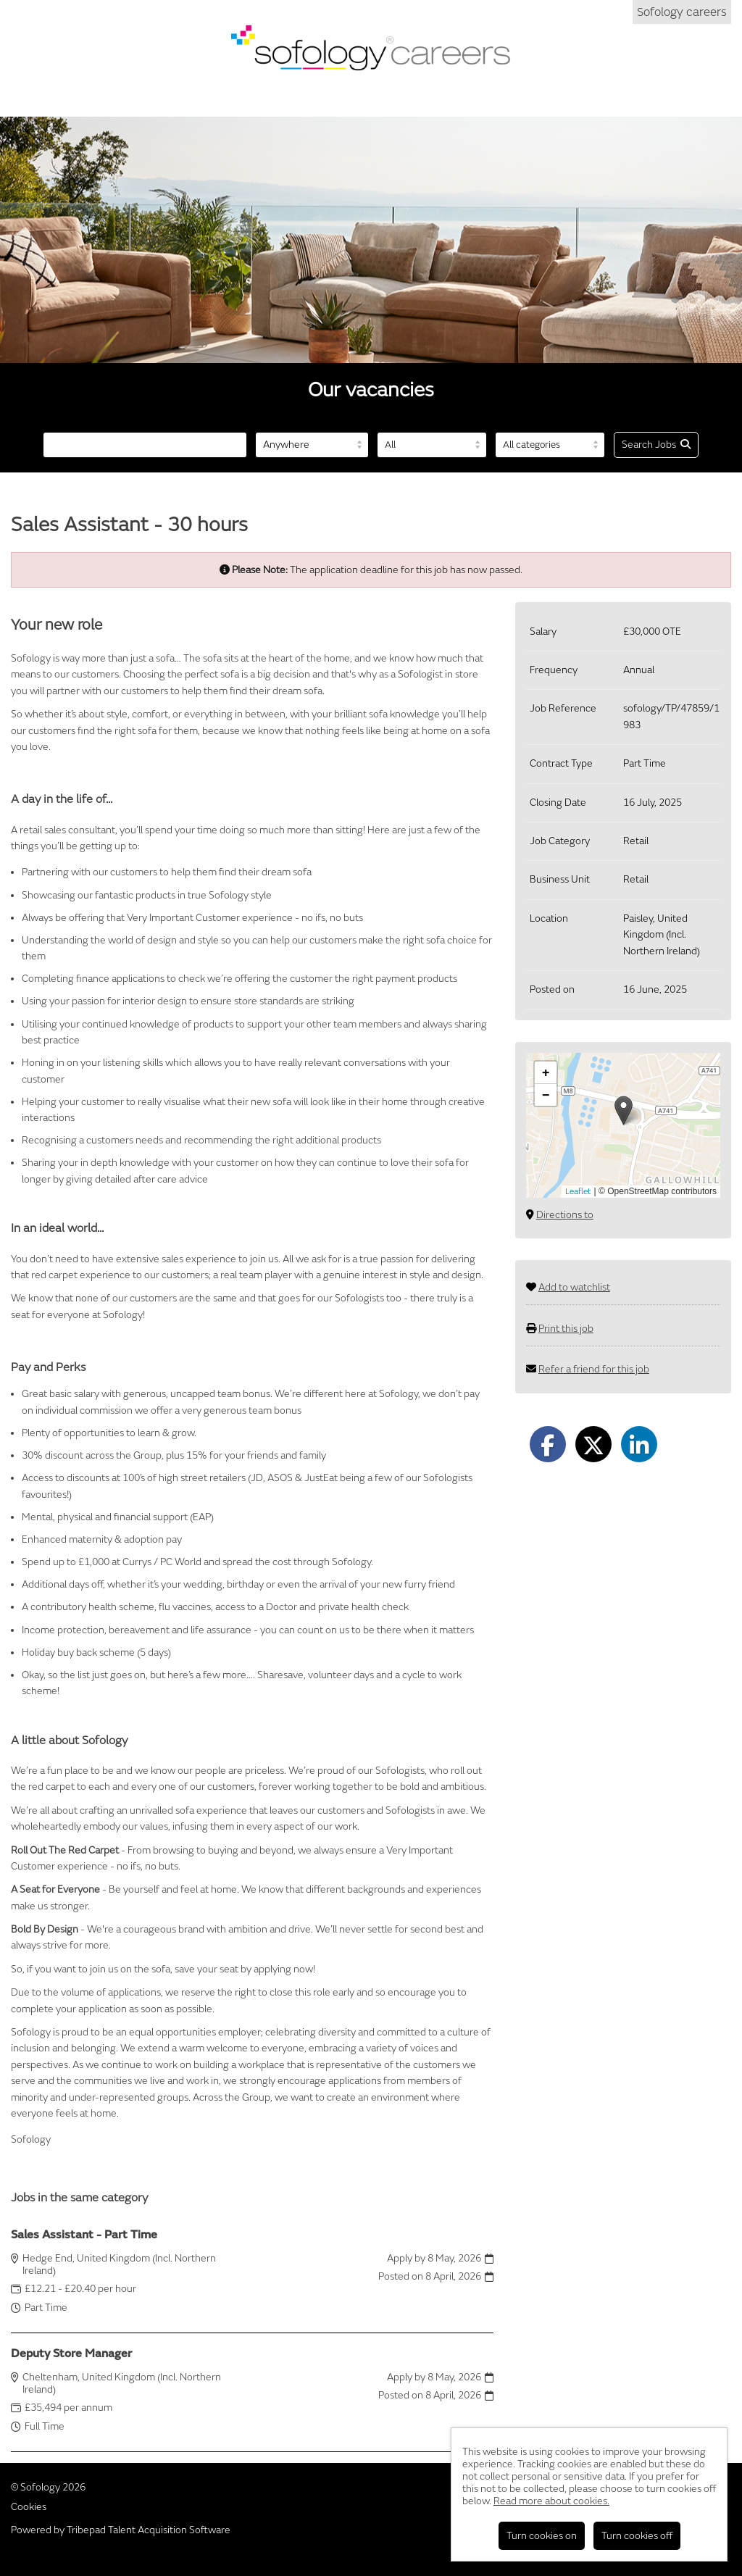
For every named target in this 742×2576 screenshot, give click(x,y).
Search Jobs (656, 444)
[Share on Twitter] (593, 1444)
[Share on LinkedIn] (639, 1444)
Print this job (565, 1328)
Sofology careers (682, 12)
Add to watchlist (574, 1287)
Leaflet (578, 1191)
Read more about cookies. (551, 2501)
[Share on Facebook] (548, 1444)
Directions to (564, 1215)
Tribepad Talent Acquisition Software (148, 2530)
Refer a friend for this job (593, 1369)
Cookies (28, 2507)
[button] (623, 1110)
